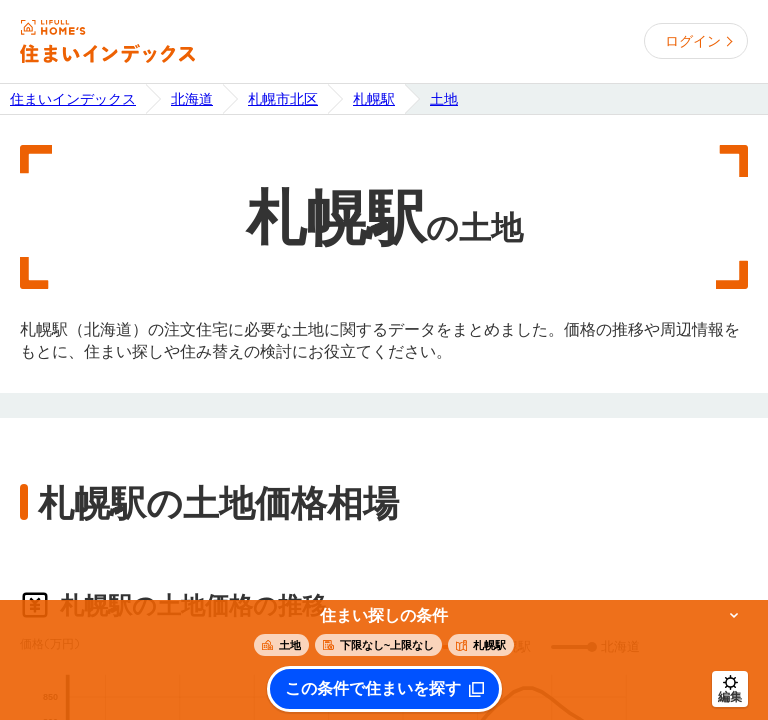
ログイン (693, 41)
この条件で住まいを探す (373, 689)
